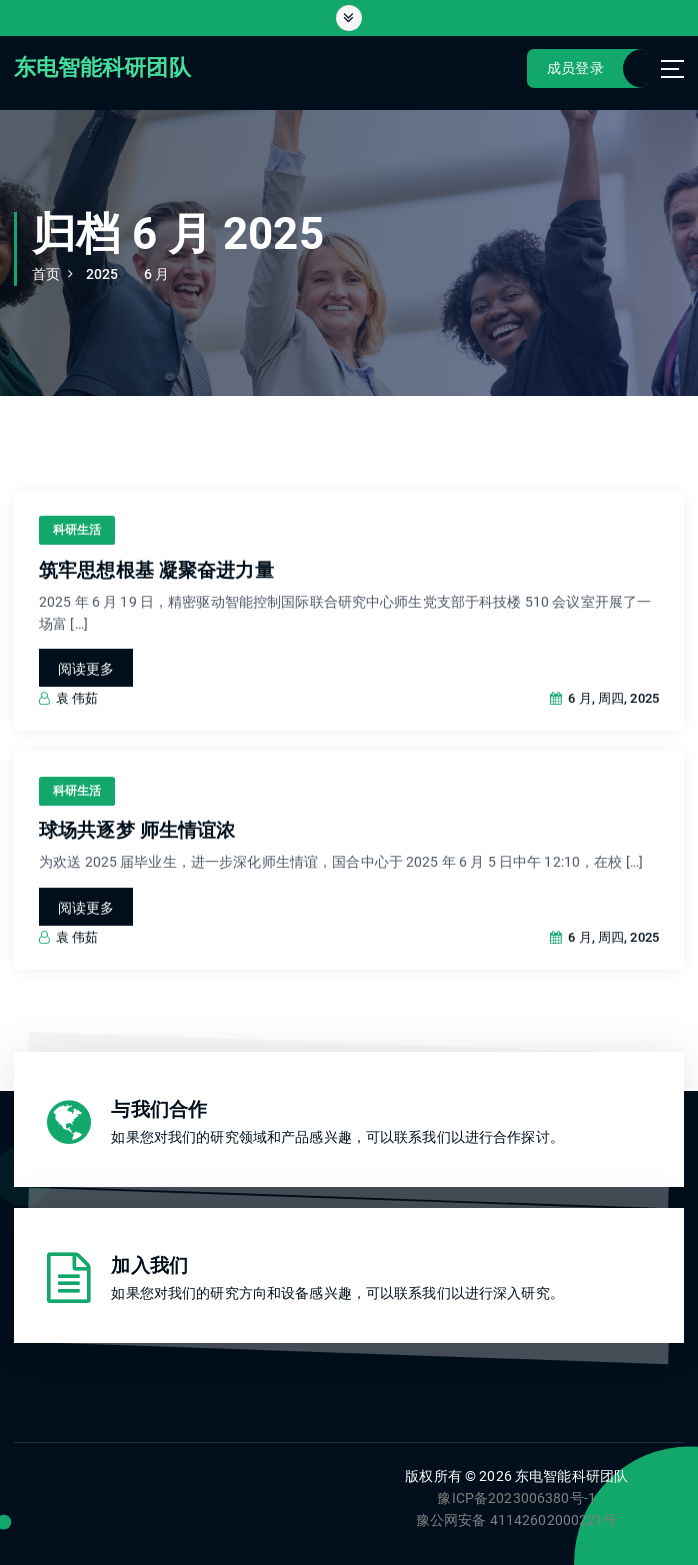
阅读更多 (86, 691)
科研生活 (77, 552)
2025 (102, 274)
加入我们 (149, 1266)
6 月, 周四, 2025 (604, 720)
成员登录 (575, 68)
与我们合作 (159, 1110)
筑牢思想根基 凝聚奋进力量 (156, 593)
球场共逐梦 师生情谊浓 (137, 853)
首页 (46, 274)
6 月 (156, 274)
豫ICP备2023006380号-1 (516, 1498)
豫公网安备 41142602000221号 (517, 1520)
